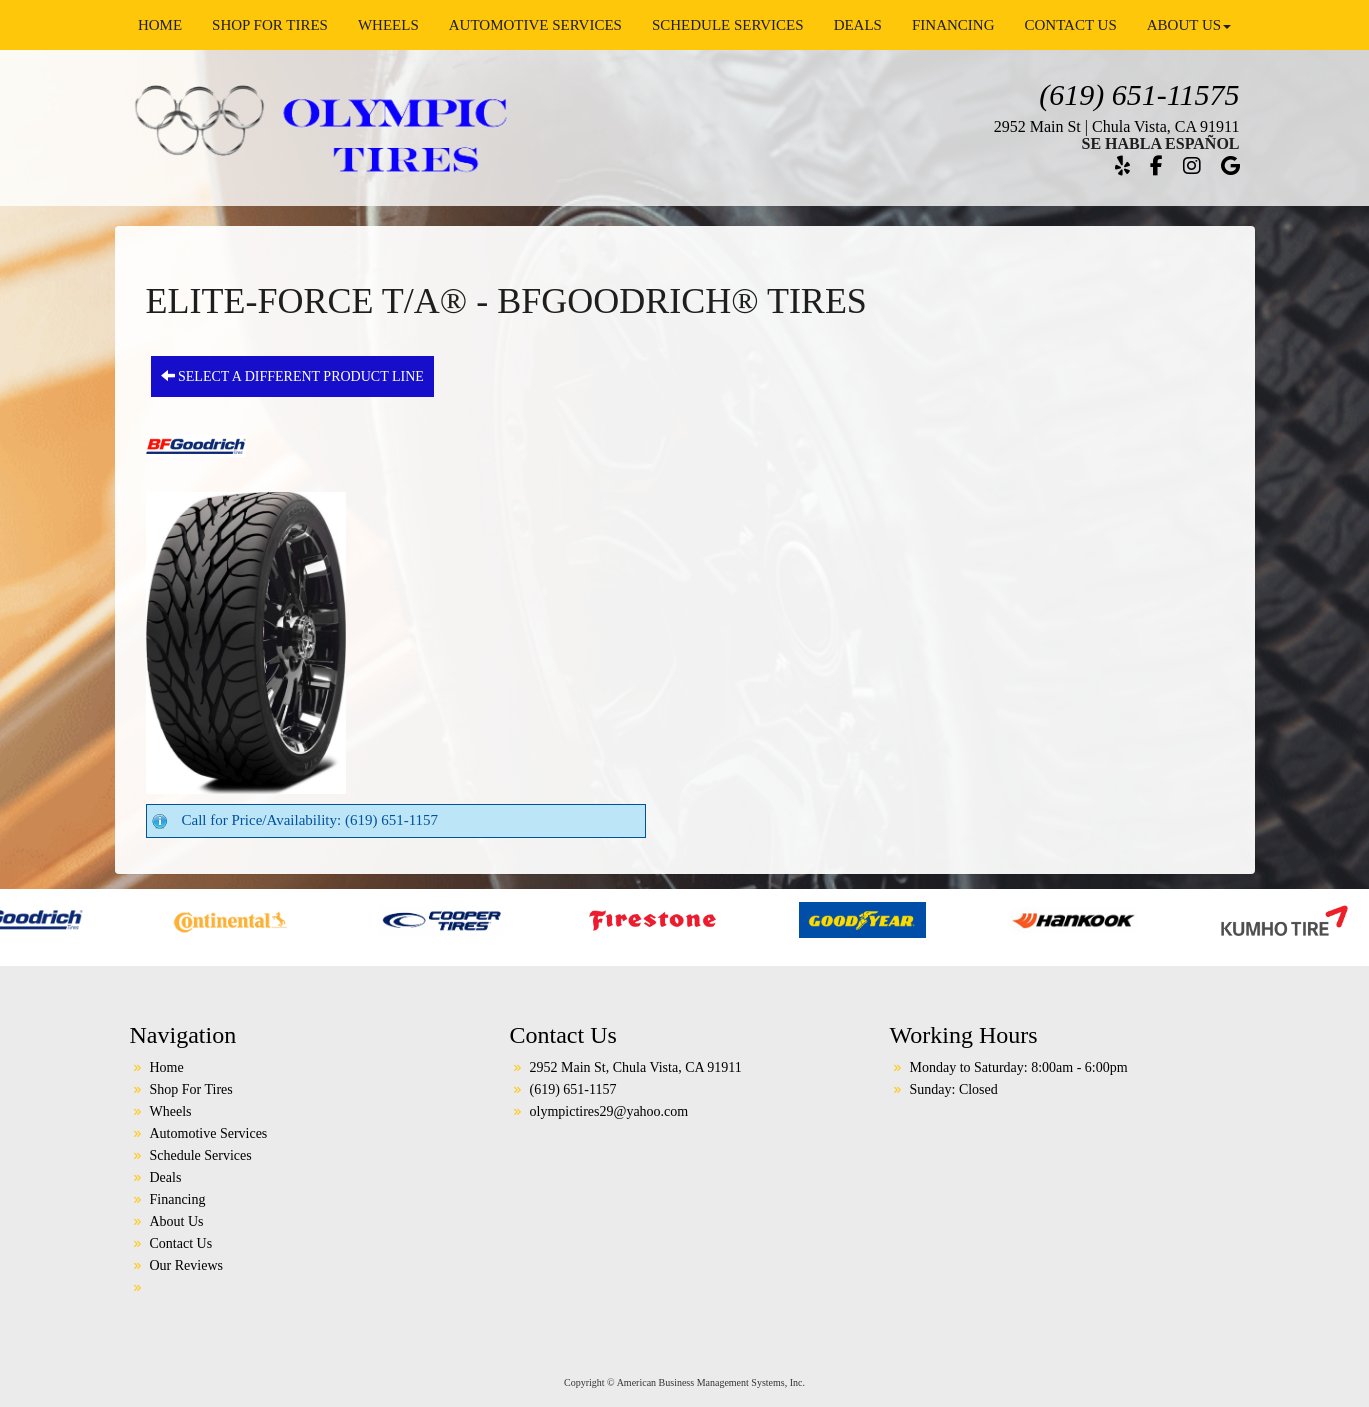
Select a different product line (292, 376)
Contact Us (1070, 25)
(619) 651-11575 (1139, 94)
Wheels (388, 25)
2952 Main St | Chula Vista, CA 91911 (1117, 126)
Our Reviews (187, 1265)
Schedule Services (728, 25)
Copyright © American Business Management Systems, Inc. (684, 1382)
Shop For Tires (270, 25)
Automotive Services (535, 25)
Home (160, 25)
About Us (1189, 25)
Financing (953, 25)
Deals (858, 25)
